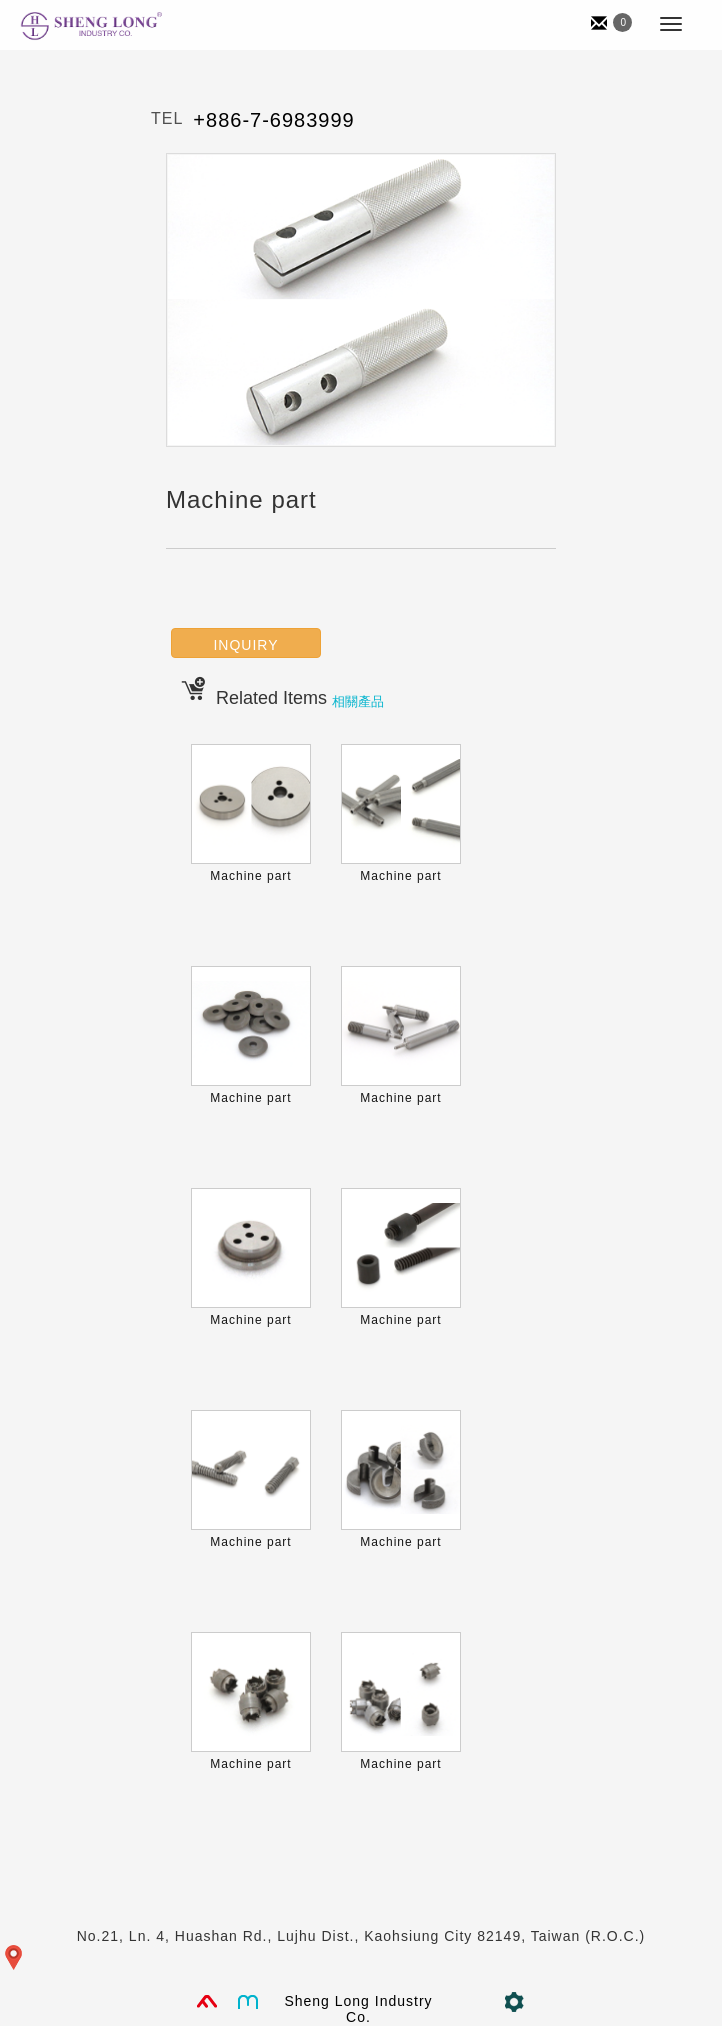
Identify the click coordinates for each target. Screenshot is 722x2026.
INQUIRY (245, 645)
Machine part (250, 876)
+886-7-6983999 (273, 120)
